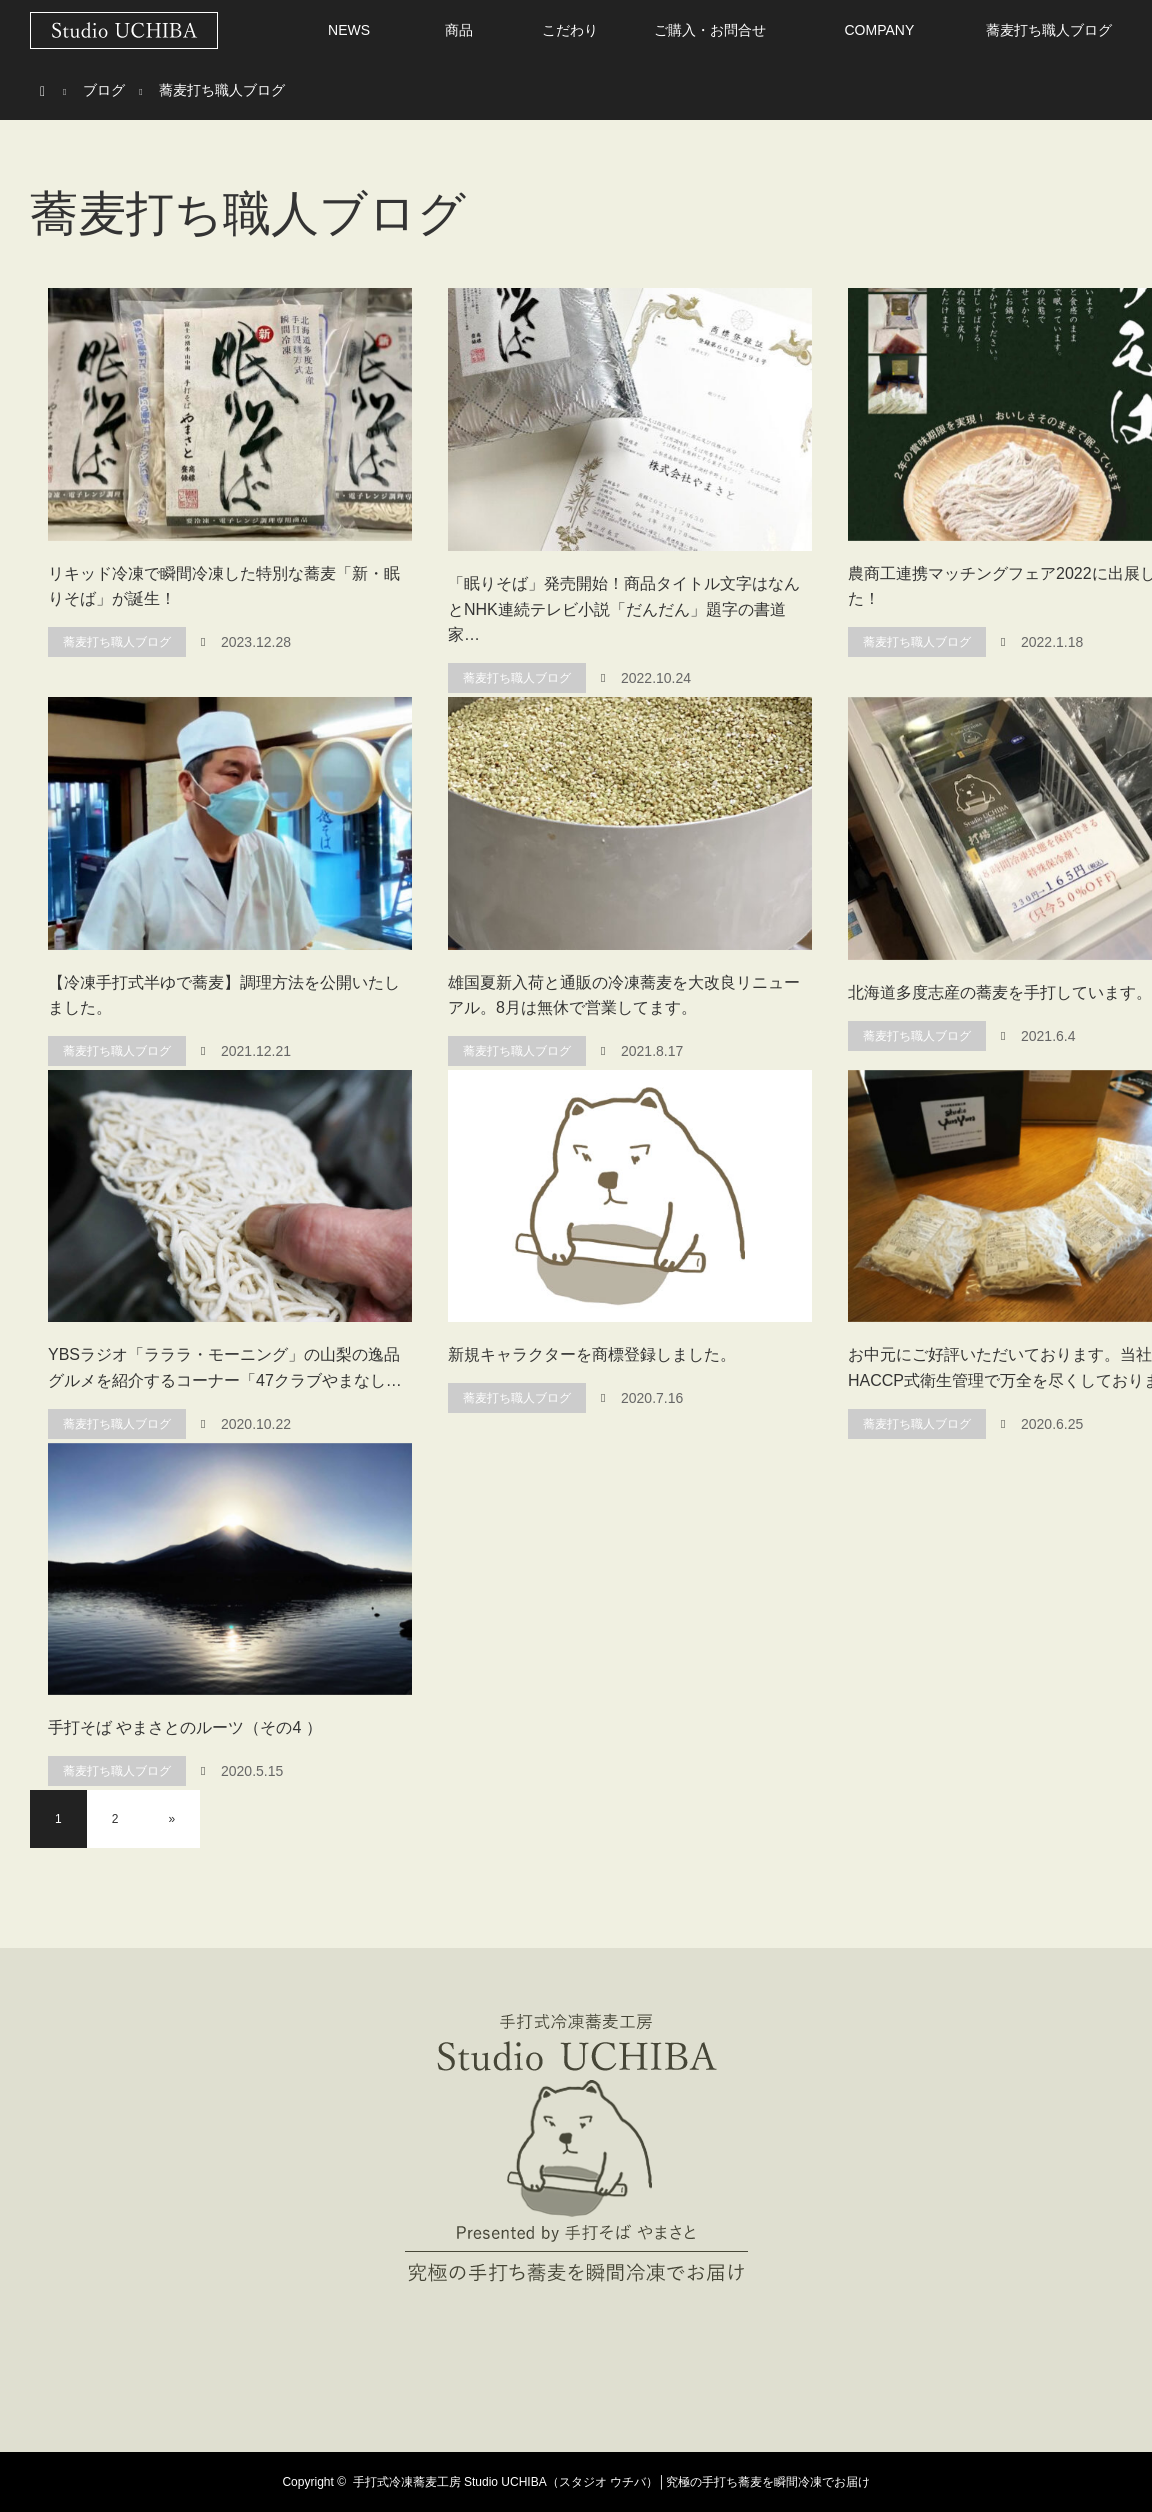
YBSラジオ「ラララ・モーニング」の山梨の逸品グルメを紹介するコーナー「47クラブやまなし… (225, 1367)
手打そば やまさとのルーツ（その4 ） (185, 1727)
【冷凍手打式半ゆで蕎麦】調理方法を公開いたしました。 (224, 995)
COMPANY (879, 30)
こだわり (570, 30)
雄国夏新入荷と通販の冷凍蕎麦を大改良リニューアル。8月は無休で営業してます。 (624, 995)
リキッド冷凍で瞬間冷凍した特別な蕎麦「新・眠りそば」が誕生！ (224, 586)
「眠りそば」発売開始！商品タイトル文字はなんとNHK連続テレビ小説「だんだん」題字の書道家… (624, 609)
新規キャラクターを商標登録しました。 (592, 1354)
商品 (459, 30)
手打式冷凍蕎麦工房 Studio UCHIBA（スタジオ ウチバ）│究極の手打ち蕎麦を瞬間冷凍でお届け (611, 2482)
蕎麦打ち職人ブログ (1049, 30)
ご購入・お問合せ (710, 30)
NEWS (349, 30)
